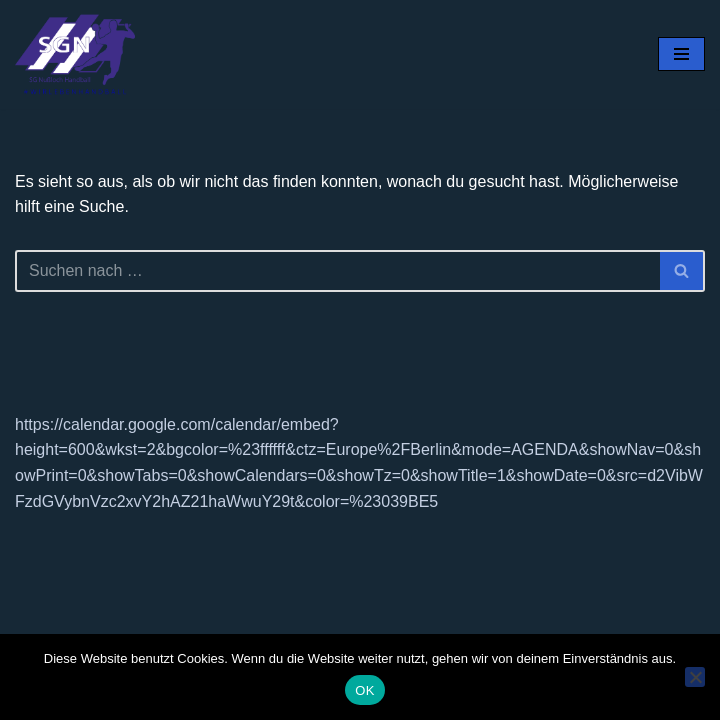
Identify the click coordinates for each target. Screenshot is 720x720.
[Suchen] (337, 271)
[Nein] (695, 677)
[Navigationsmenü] (681, 54)
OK (364, 690)
